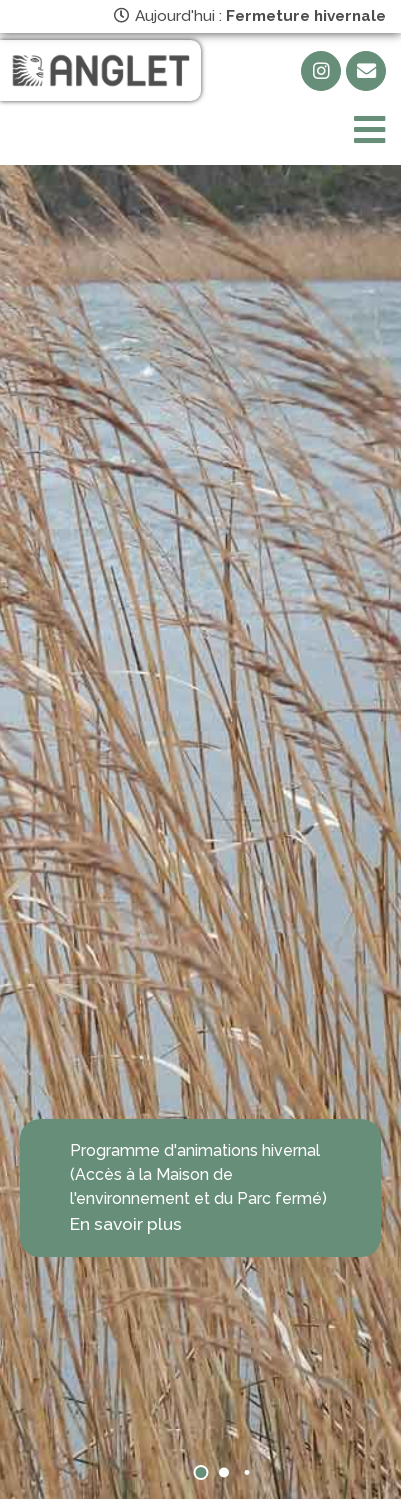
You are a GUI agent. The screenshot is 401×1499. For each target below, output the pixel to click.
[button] (200, 1472)
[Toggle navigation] (369, 130)
